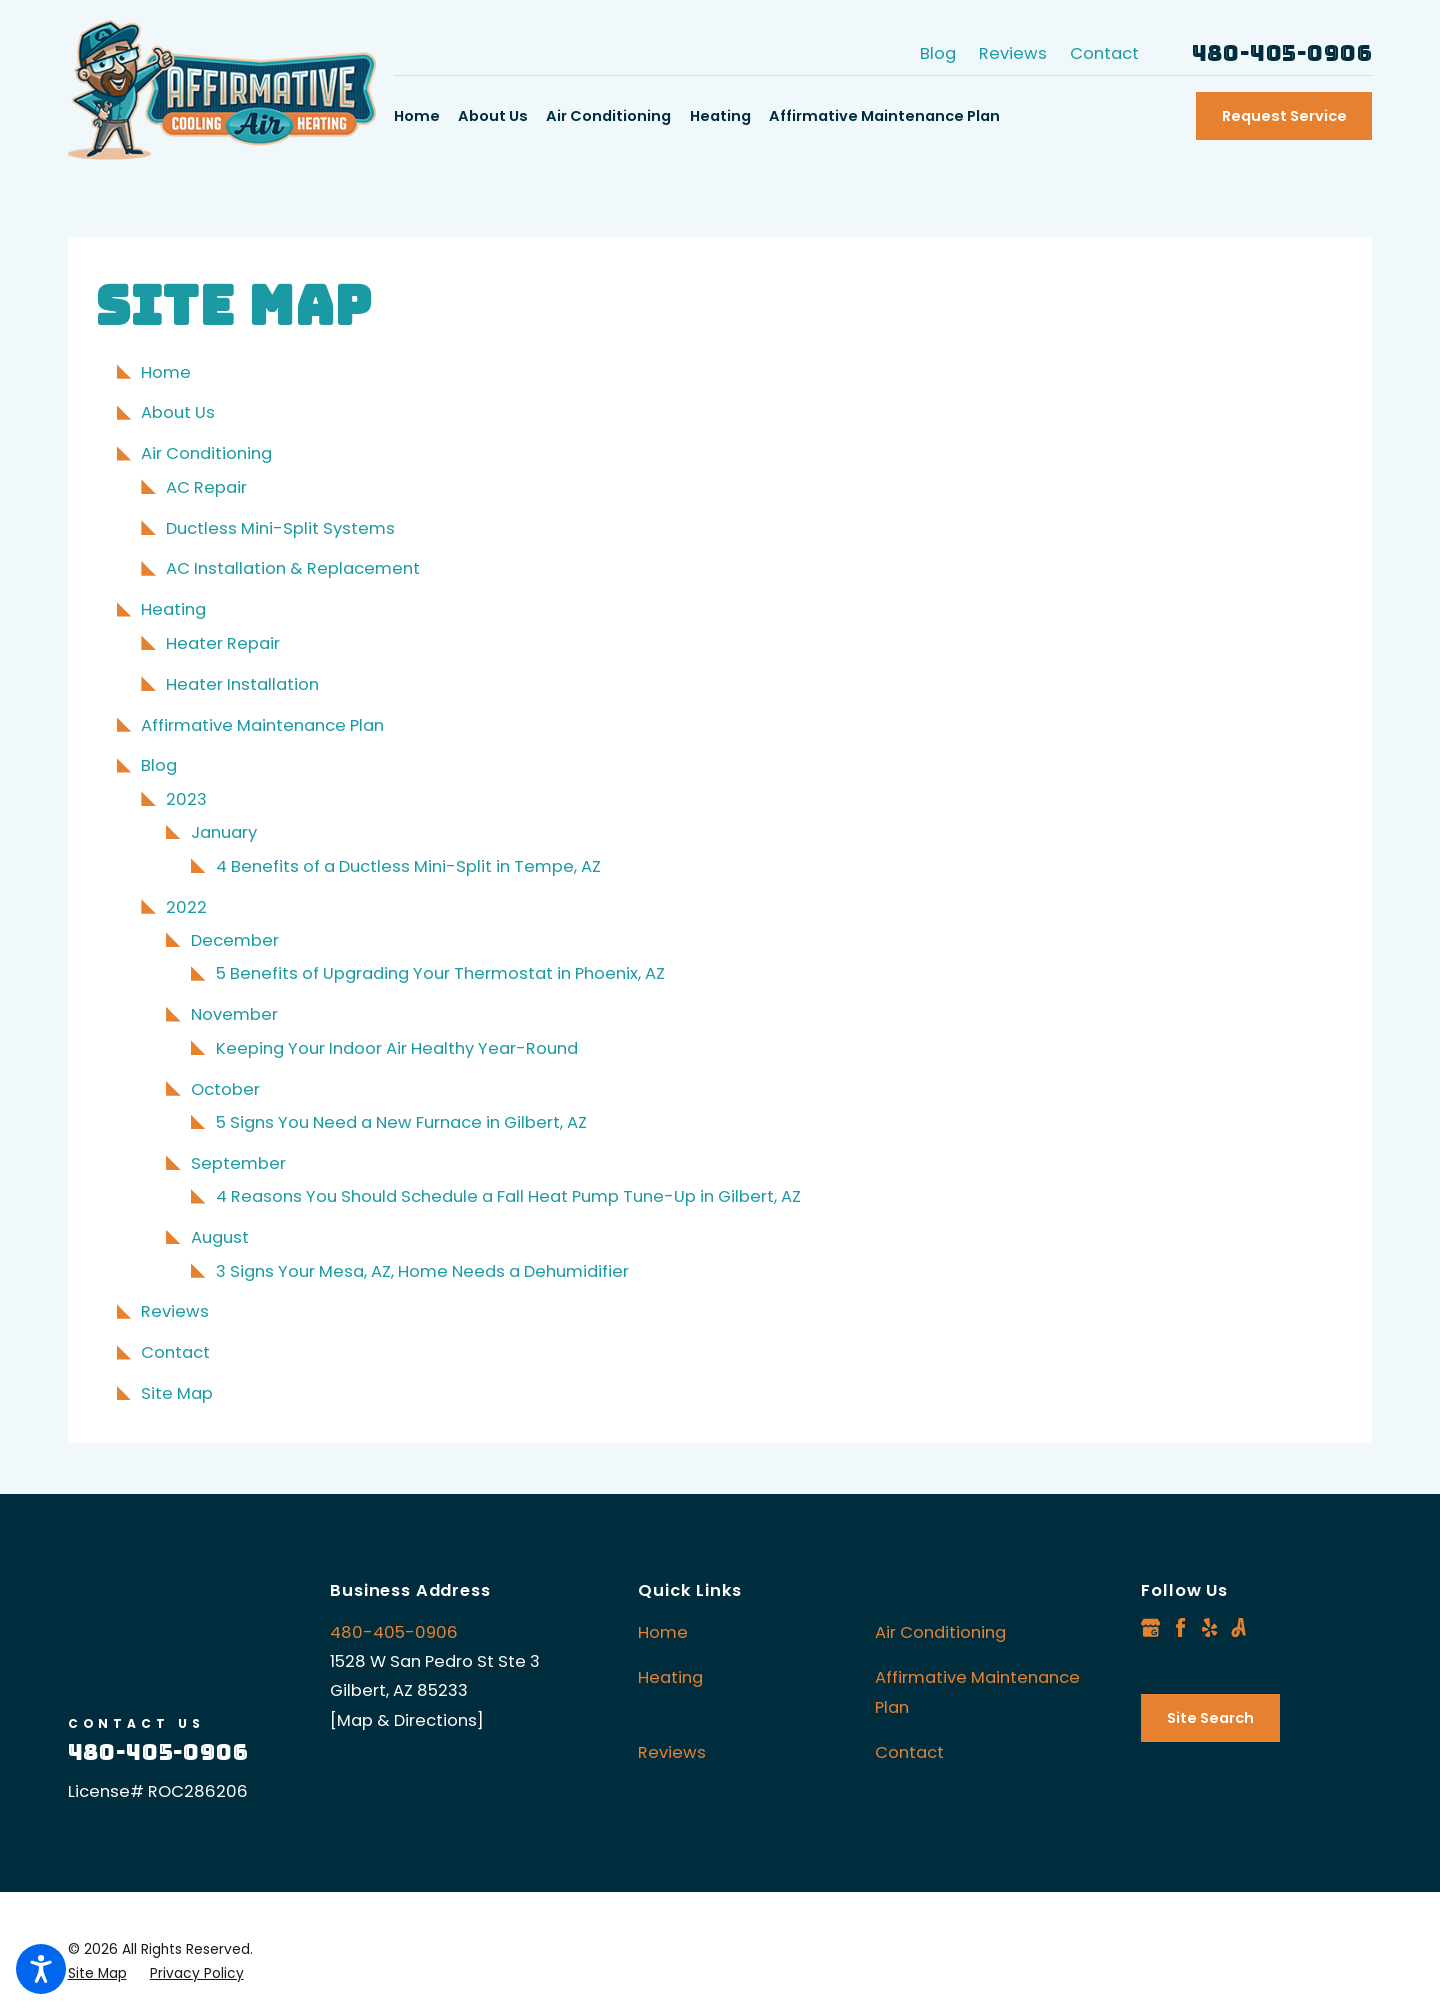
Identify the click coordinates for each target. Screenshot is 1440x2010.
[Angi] (1238, 1627)
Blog (938, 53)
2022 (186, 907)
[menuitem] (421, 116)
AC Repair (206, 487)
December (235, 940)
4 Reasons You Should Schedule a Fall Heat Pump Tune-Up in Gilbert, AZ (508, 1196)
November (234, 1014)
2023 (186, 799)
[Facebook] (1180, 1627)
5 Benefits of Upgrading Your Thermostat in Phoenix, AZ (440, 973)
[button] (41, 1969)
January (224, 832)
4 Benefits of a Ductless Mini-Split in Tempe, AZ (408, 866)
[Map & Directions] (407, 1720)
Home (166, 372)
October (225, 1089)
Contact (1104, 53)
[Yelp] (1209, 1627)
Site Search (1210, 1718)
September (238, 1163)
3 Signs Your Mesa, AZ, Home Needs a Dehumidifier (422, 1271)
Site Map (177, 1393)
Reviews (1013, 53)
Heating (173, 609)
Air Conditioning (206, 453)
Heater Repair (223, 643)
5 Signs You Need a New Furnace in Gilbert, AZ (401, 1122)
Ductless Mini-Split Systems (280, 528)
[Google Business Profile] (1150, 1627)
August (220, 1237)
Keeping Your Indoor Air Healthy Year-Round (397, 1048)
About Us (178, 412)
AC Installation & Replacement (293, 568)
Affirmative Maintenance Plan (262, 725)
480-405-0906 (1282, 54)
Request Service (1284, 116)
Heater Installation (242, 684)
